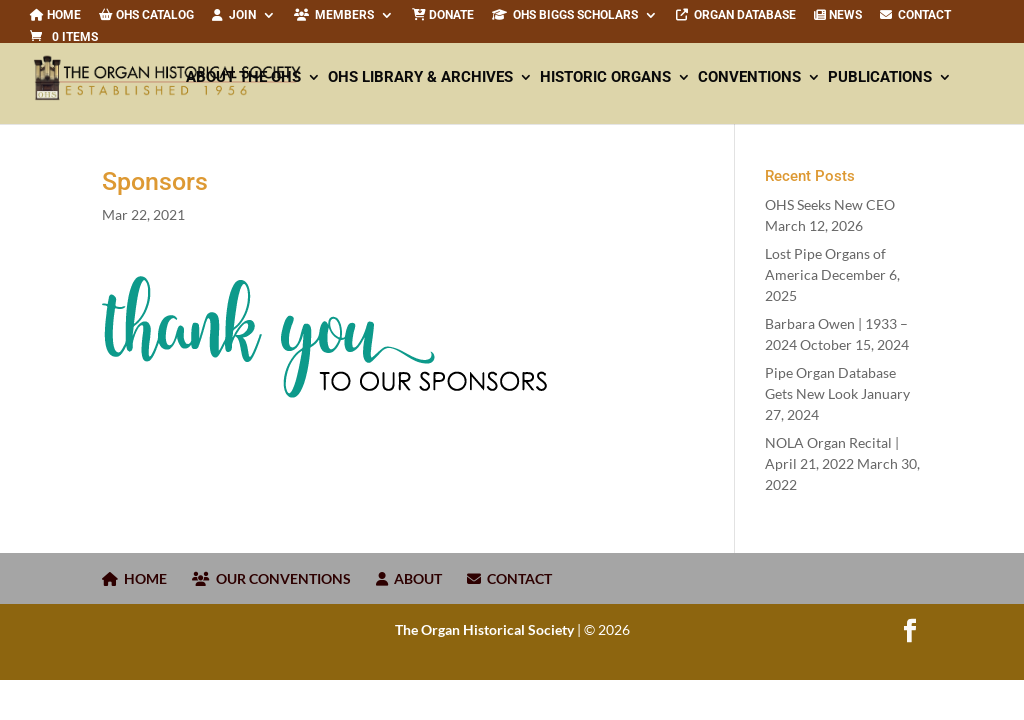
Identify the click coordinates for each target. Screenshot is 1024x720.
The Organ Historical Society (484, 629)
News (838, 15)
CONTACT (915, 15)
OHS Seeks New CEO (830, 204)
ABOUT (409, 578)
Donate (443, 15)
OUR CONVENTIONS (271, 578)
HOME (134, 578)
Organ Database (736, 15)
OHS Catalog (146, 15)
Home (55, 15)
